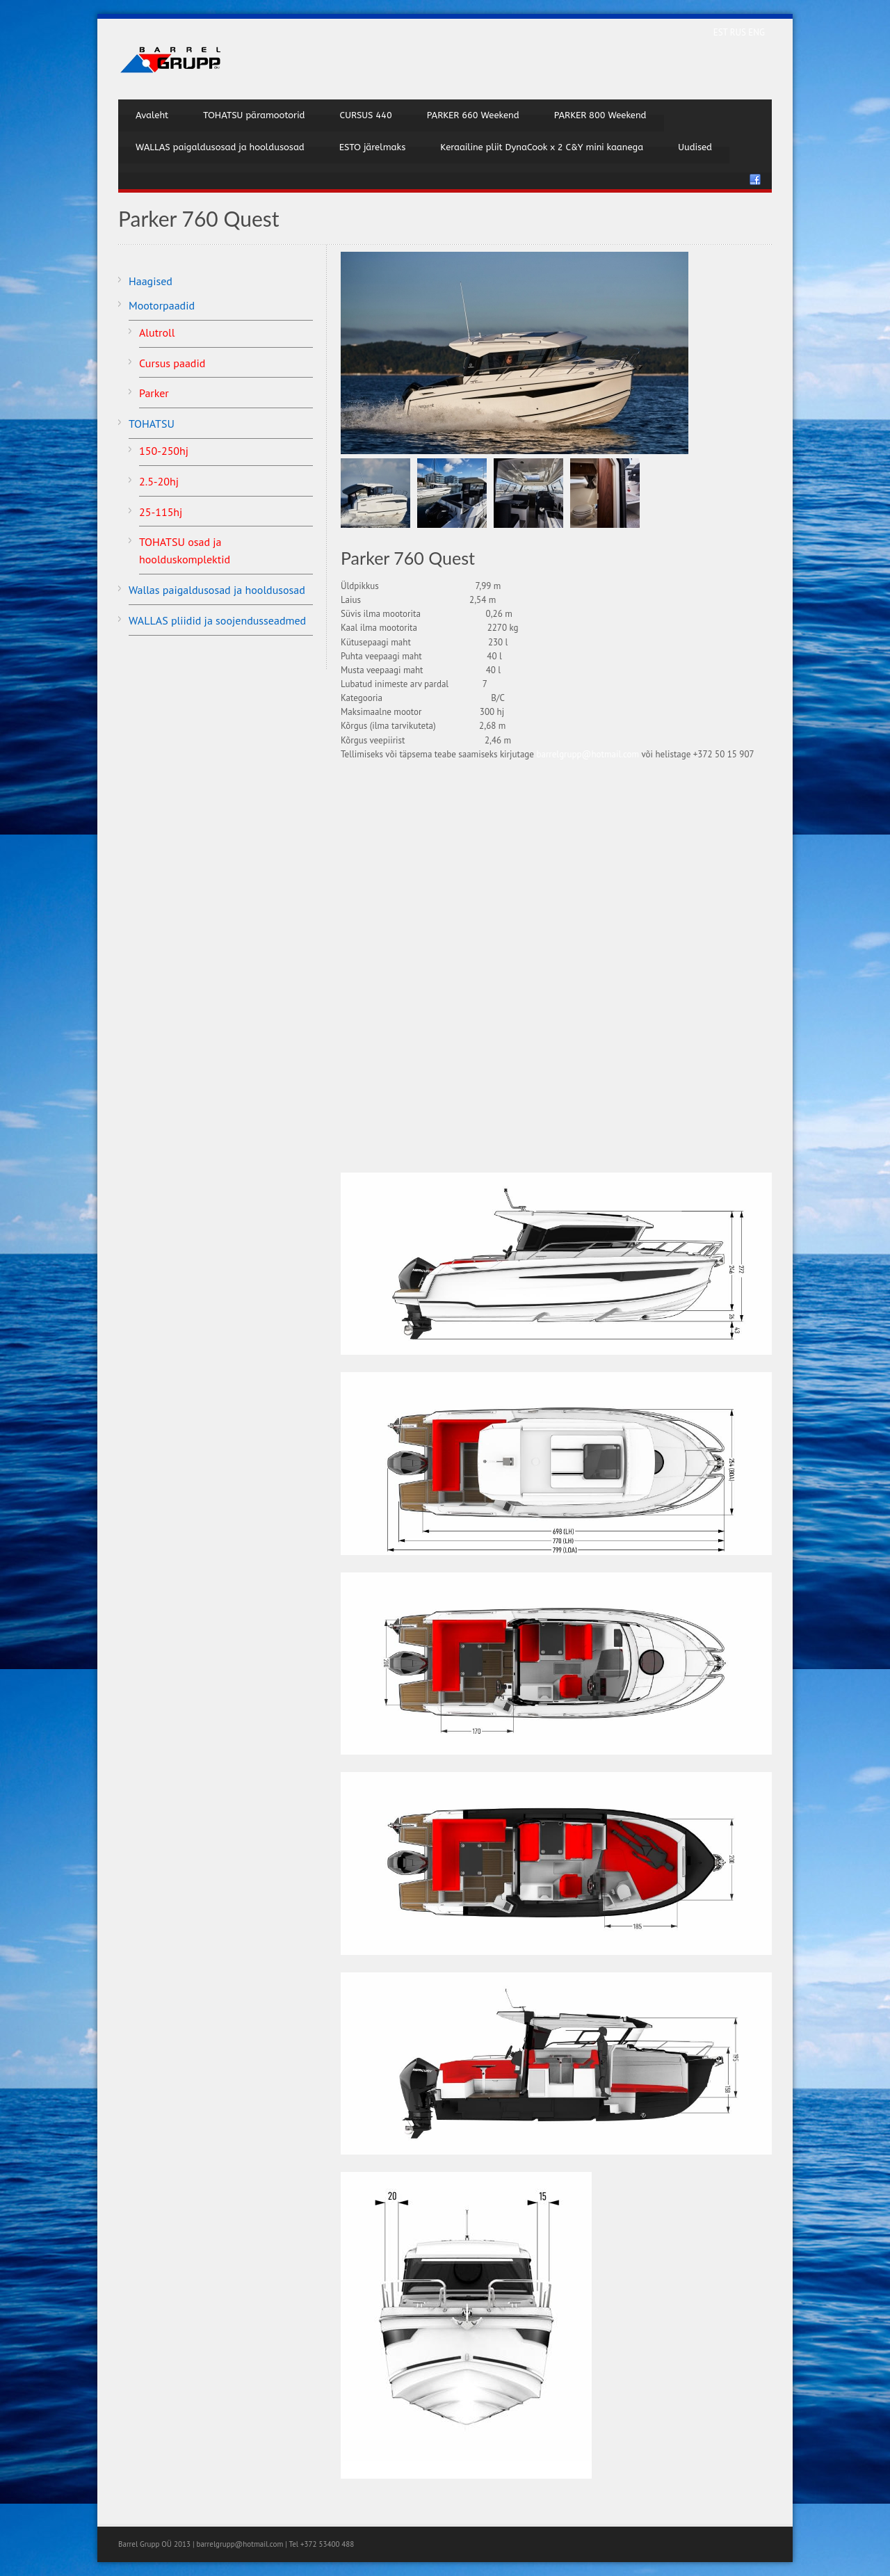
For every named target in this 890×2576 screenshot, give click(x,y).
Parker (154, 393)
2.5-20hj (159, 481)
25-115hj (160, 512)
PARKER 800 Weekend (600, 115)
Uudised (695, 147)
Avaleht (152, 115)
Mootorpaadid (162, 305)
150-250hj (163, 451)
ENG (756, 32)
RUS (739, 32)
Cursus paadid (172, 363)
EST (721, 32)
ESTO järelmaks (372, 147)
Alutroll (157, 332)
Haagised (150, 281)
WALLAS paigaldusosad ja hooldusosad (220, 147)
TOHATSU (152, 423)
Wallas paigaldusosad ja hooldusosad (217, 590)
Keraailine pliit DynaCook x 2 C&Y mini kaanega (541, 147)
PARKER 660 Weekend (473, 115)
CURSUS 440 (365, 115)
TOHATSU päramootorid (254, 115)
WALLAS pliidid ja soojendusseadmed (217, 620)
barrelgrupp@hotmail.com (587, 754)
